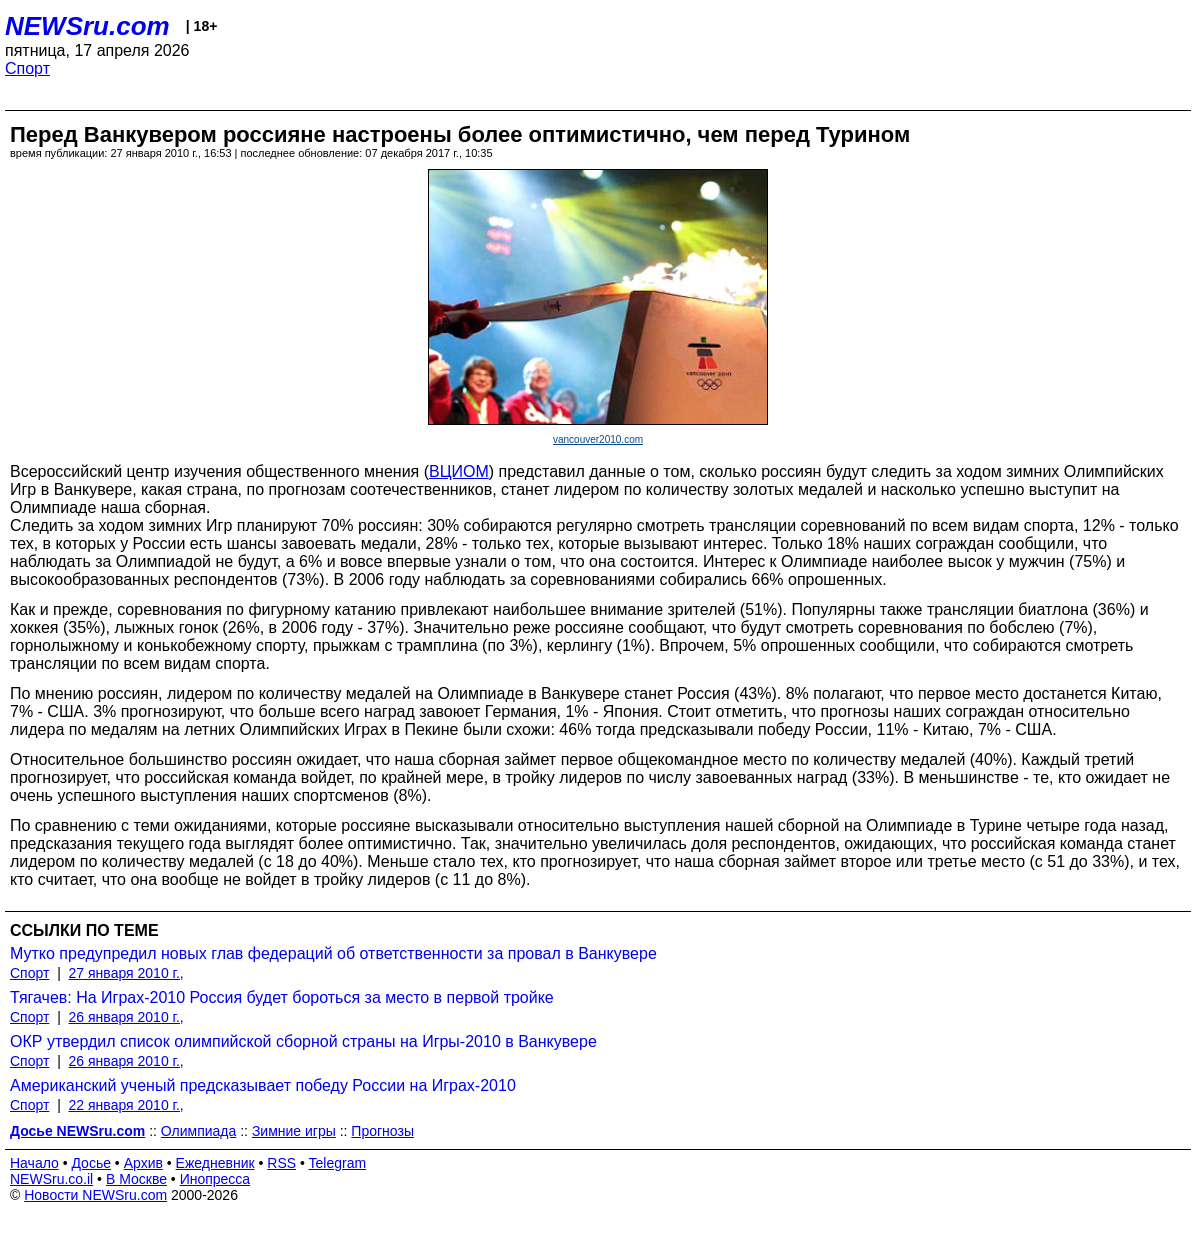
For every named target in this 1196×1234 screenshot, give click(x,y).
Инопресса (215, 1179)
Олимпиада (199, 1131)
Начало (34, 1163)
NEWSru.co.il (51, 1179)
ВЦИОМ (459, 471)
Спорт (27, 68)
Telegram (338, 1163)
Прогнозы (382, 1131)
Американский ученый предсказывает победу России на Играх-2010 (263, 1085)
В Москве (136, 1179)
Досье (91, 1163)
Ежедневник (215, 1163)
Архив (143, 1163)
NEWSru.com (87, 26)
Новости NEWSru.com (95, 1195)
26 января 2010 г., (126, 1017)
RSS (281, 1163)
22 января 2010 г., (126, 1105)
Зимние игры (294, 1131)
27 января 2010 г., (126, 973)
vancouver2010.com (598, 439)
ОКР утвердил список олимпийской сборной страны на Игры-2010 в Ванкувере (303, 1041)
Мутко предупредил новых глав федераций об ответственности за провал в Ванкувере (333, 953)
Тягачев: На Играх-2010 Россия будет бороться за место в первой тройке (282, 997)
